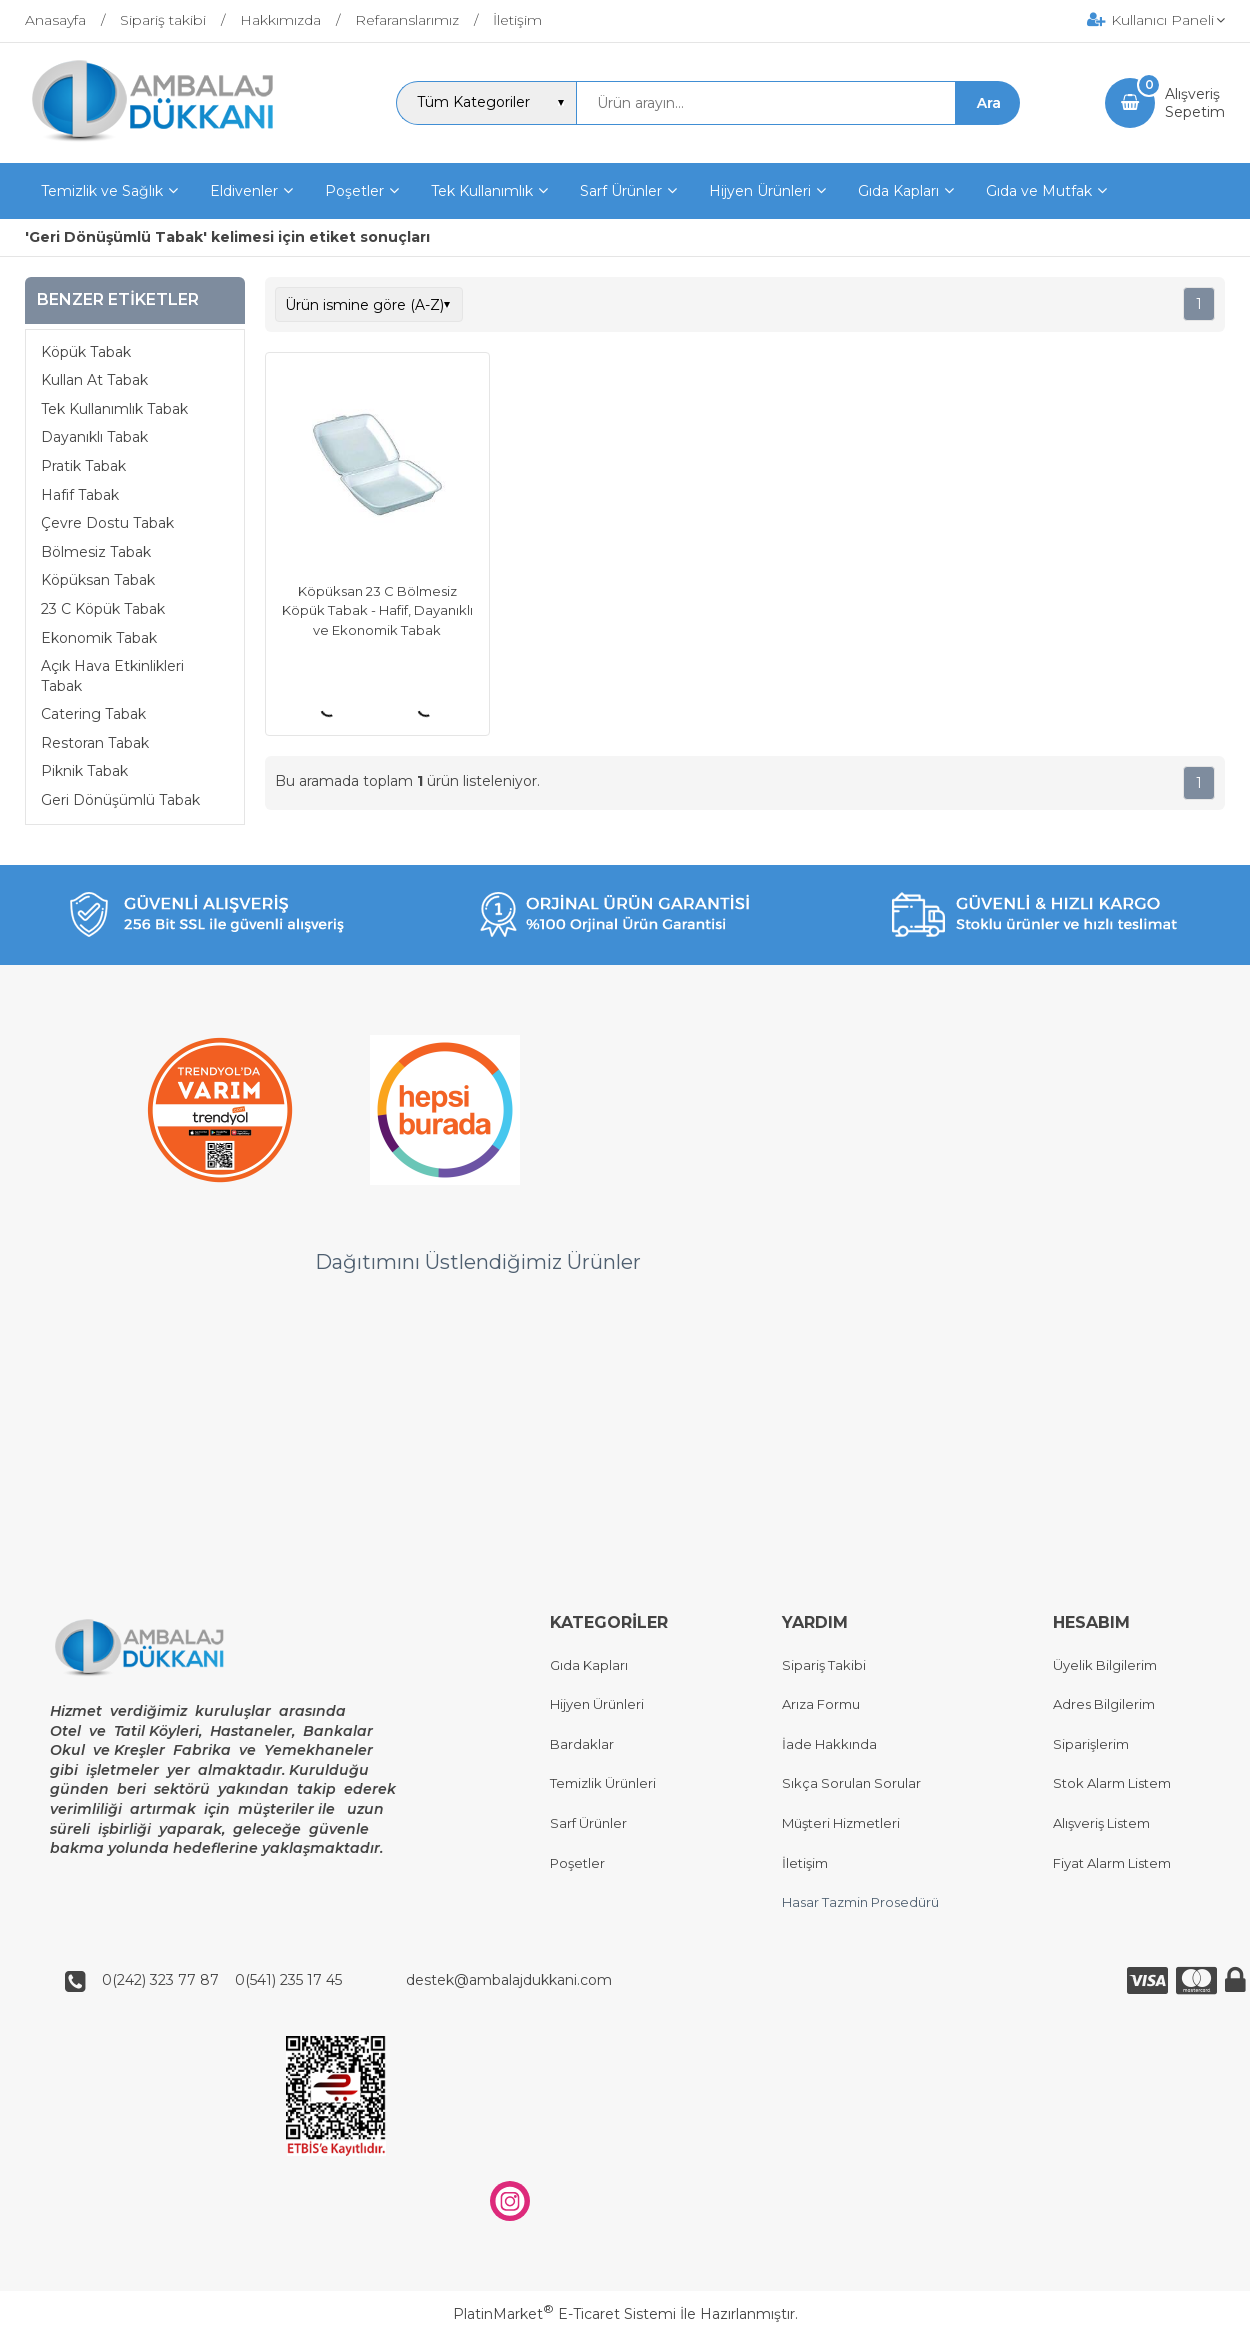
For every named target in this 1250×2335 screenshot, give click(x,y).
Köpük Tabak (86, 352)
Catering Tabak (93, 714)
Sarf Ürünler (588, 1823)
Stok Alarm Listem (1112, 1784)
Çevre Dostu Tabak (107, 523)
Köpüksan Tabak (98, 580)
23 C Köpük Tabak (103, 609)
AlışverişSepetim (1195, 103)
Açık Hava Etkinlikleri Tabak (112, 676)
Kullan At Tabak (94, 380)
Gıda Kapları (589, 1665)
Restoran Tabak (95, 743)
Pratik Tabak (83, 466)
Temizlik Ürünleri (603, 1784)
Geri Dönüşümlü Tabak (120, 800)
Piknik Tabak (84, 771)
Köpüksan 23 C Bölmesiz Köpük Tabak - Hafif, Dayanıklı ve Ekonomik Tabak (377, 610)
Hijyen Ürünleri (597, 1705)
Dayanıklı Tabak (94, 437)
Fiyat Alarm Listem (1112, 1863)
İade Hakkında (829, 1744)
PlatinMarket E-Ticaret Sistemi (564, 2314)
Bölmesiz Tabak (96, 552)
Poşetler (577, 1863)
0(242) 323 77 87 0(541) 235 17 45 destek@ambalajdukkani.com (351, 1981)
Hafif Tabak (80, 495)
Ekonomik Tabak (99, 638)
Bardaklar (582, 1744)
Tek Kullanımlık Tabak (114, 409)
